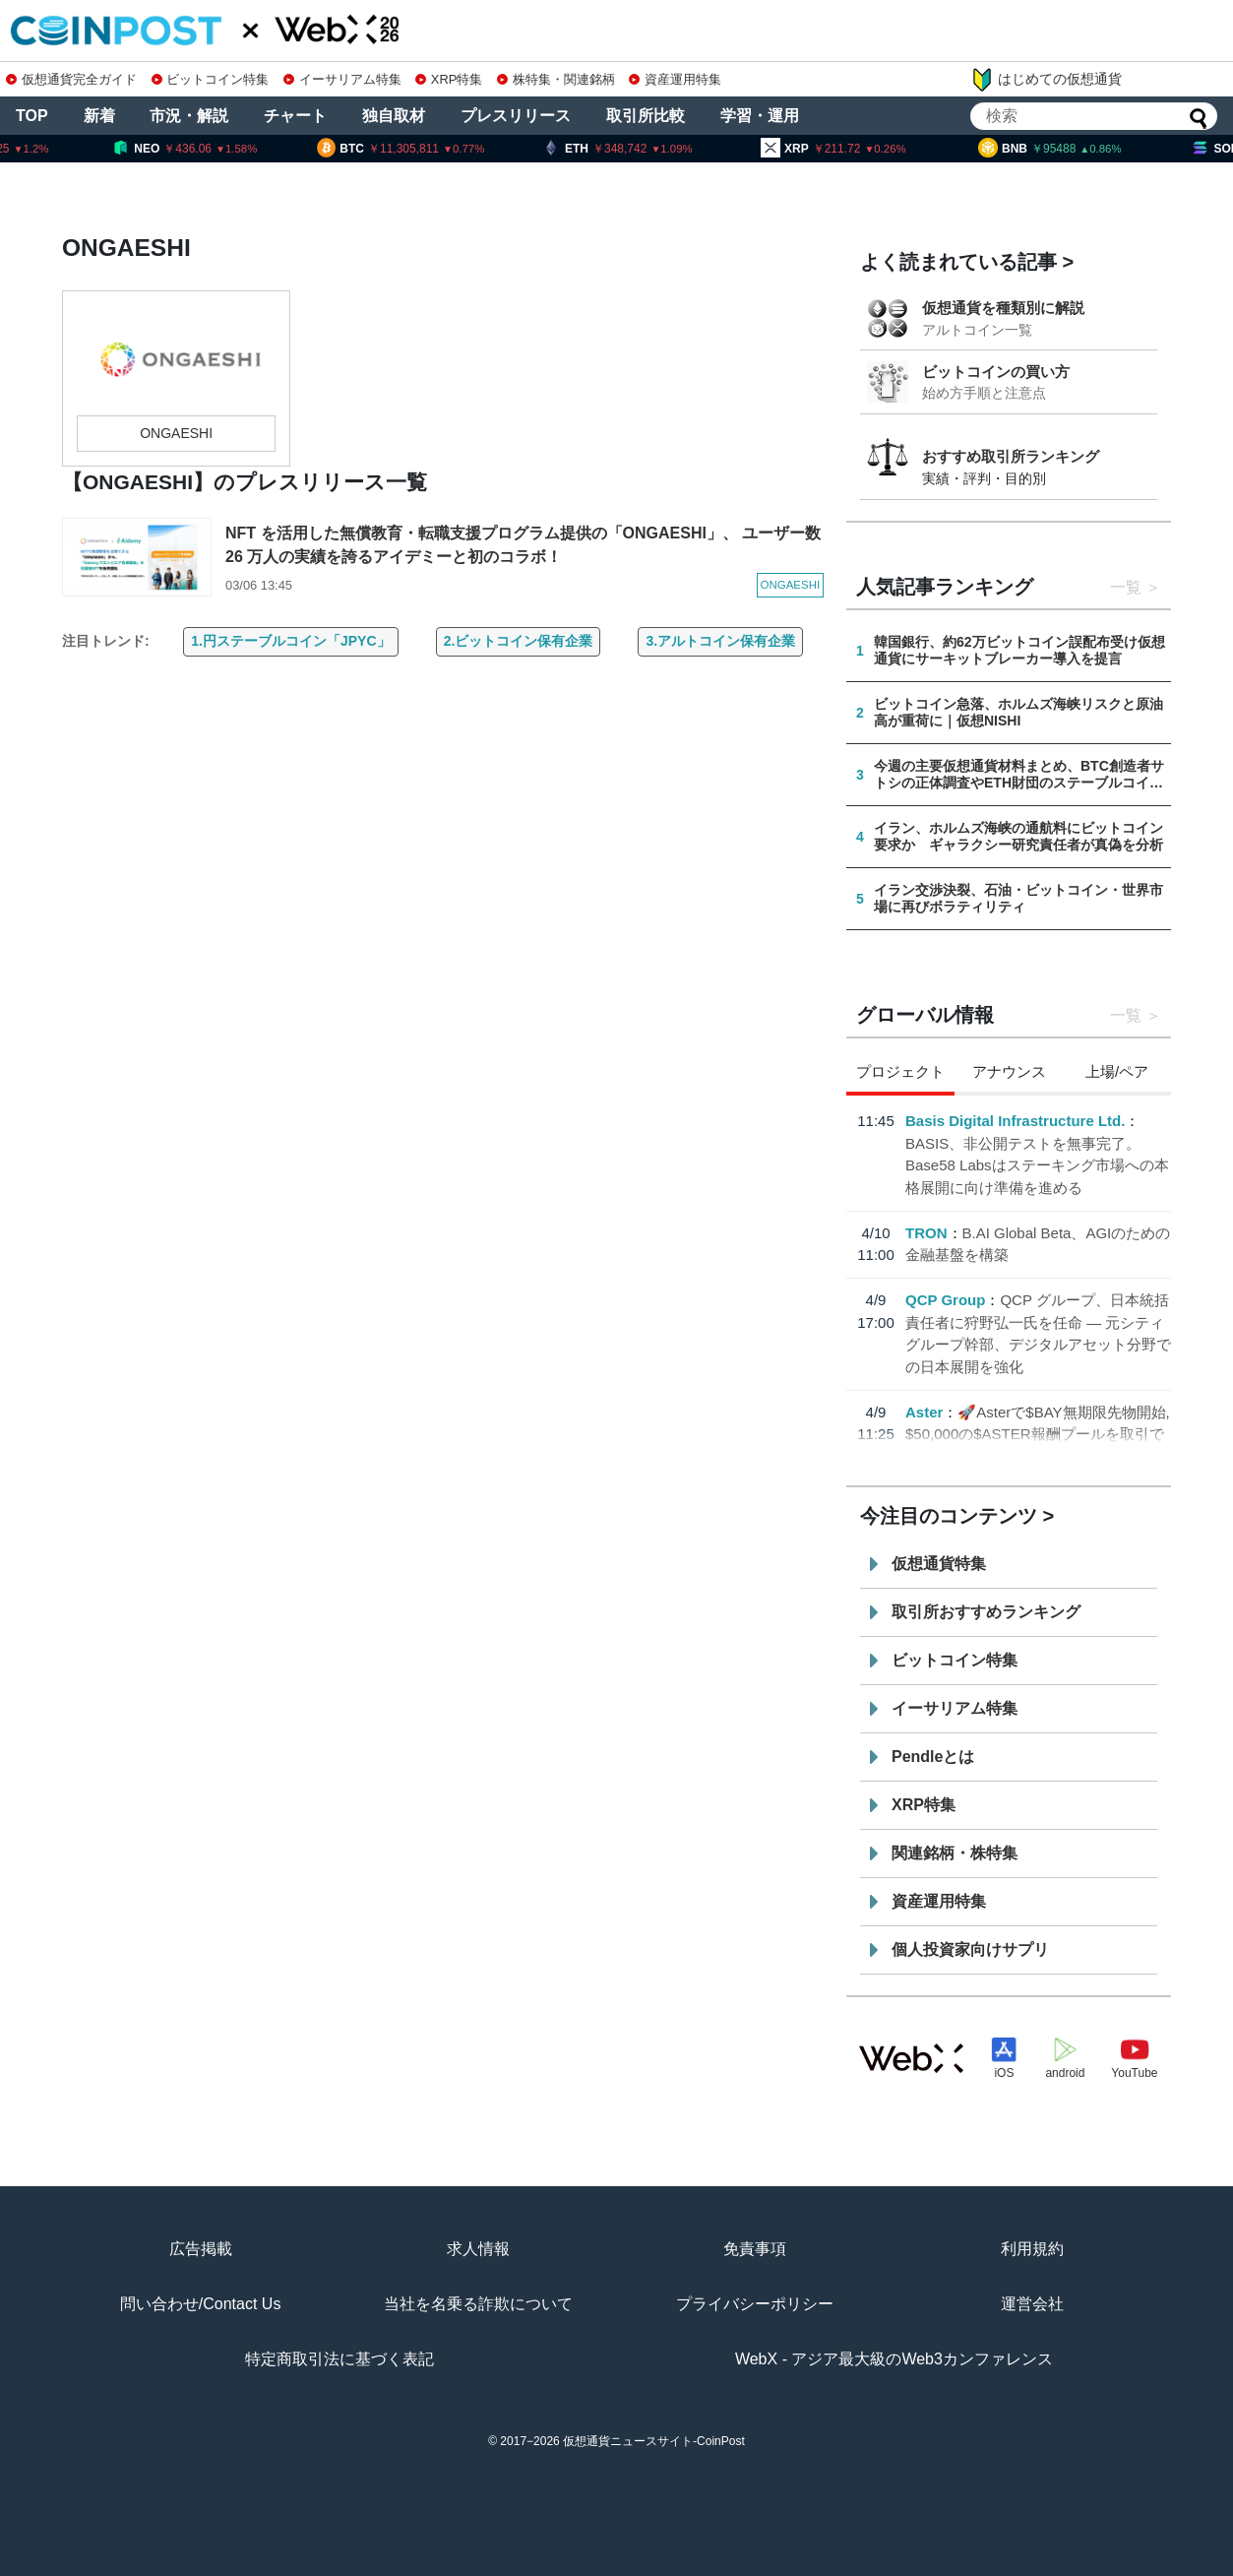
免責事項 (754, 2248)
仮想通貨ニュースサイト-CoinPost (654, 2441)
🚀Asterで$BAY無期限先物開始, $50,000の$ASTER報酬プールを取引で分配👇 (1037, 1434)
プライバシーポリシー (754, 2303)
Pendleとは (933, 1756)
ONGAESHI (176, 433)
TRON (926, 1233)
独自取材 (393, 115)
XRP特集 (448, 79)
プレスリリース (516, 115)
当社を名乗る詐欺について (478, 2303)
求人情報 (478, 2248)
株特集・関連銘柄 (556, 79)
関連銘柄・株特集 (954, 1853)
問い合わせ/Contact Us (200, 2303)
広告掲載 (200, 2248)
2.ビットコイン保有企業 (518, 641)
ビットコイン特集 (211, 79)
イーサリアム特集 (342, 79)
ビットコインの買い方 (996, 371)
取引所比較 (645, 115)
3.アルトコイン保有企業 (720, 641)
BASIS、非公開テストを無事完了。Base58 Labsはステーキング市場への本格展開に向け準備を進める (1037, 1165)
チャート (295, 115)
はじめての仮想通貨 (1046, 80)
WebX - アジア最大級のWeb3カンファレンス (894, 2359)
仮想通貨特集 (939, 1563)
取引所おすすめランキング (986, 1611)
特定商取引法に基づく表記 (339, 2359)
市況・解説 (189, 115)
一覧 (1125, 587)
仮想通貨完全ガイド (71, 79)
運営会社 (1032, 2303)
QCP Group (945, 1299)
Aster (924, 1412)
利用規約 (1032, 2248)
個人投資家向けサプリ (970, 1949)
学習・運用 (759, 115)
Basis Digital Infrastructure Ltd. (1015, 1120)
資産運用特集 (675, 79)
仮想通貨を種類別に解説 (1003, 307)
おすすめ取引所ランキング (1010, 456)
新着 (99, 115)
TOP (32, 115)
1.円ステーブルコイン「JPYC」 (290, 641)
